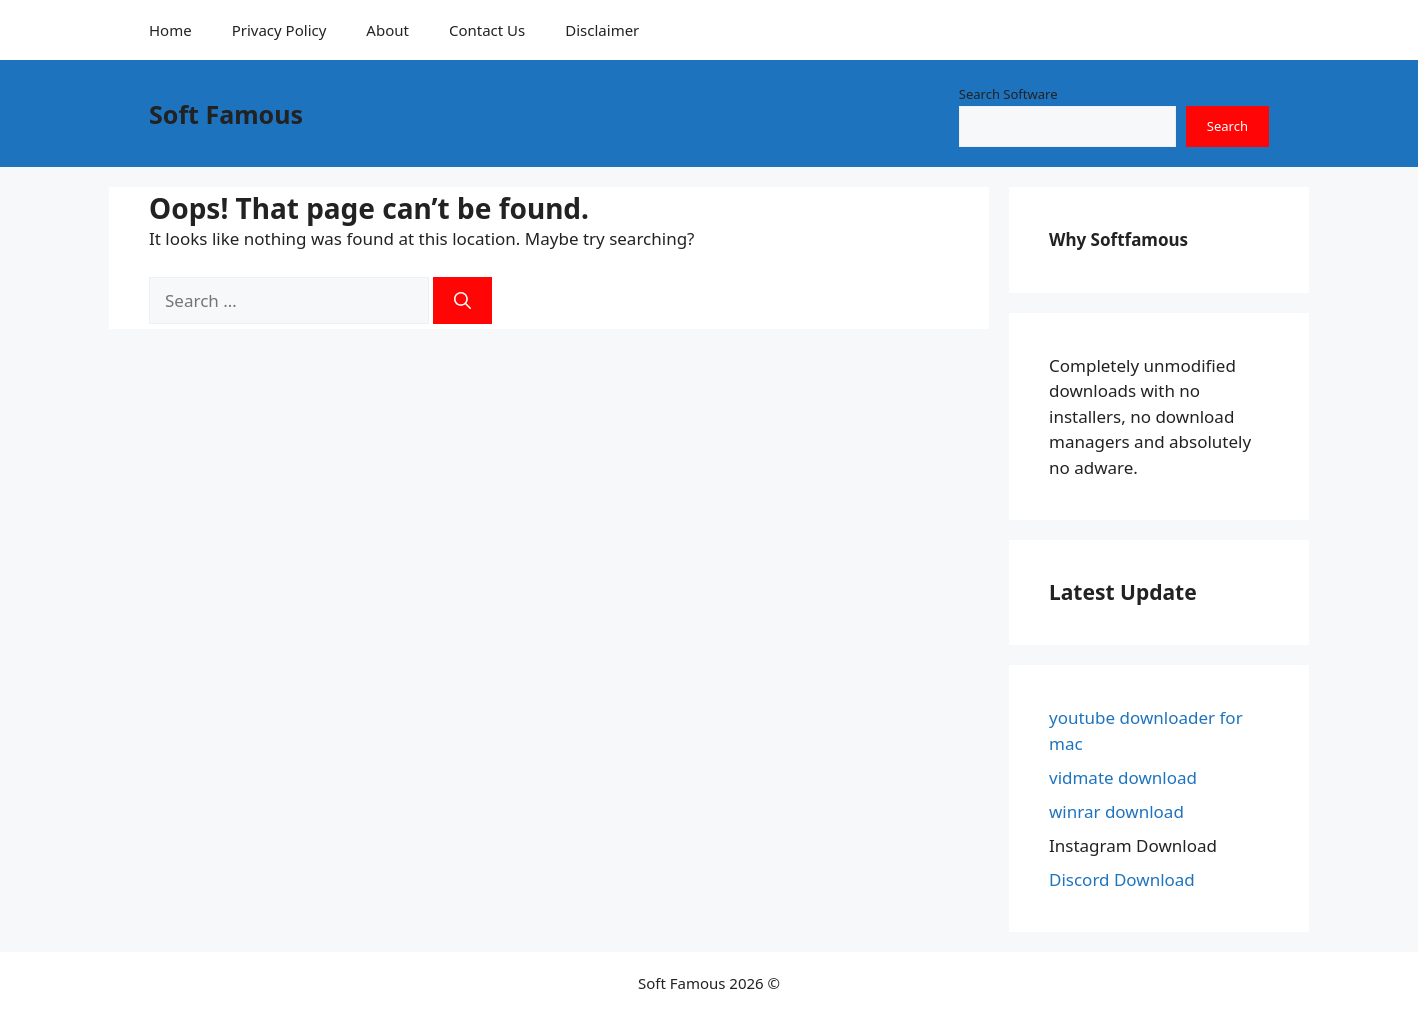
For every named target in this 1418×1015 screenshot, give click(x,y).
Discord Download (1122, 879)
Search (1227, 126)
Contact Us (487, 30)
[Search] (462, 301)
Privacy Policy (279, 30)
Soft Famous (226, 114)
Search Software (1008, 94)
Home (170, 30)
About (387, 30)
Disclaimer (602, 30)
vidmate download (1123, 777)
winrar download (1116, 811)
